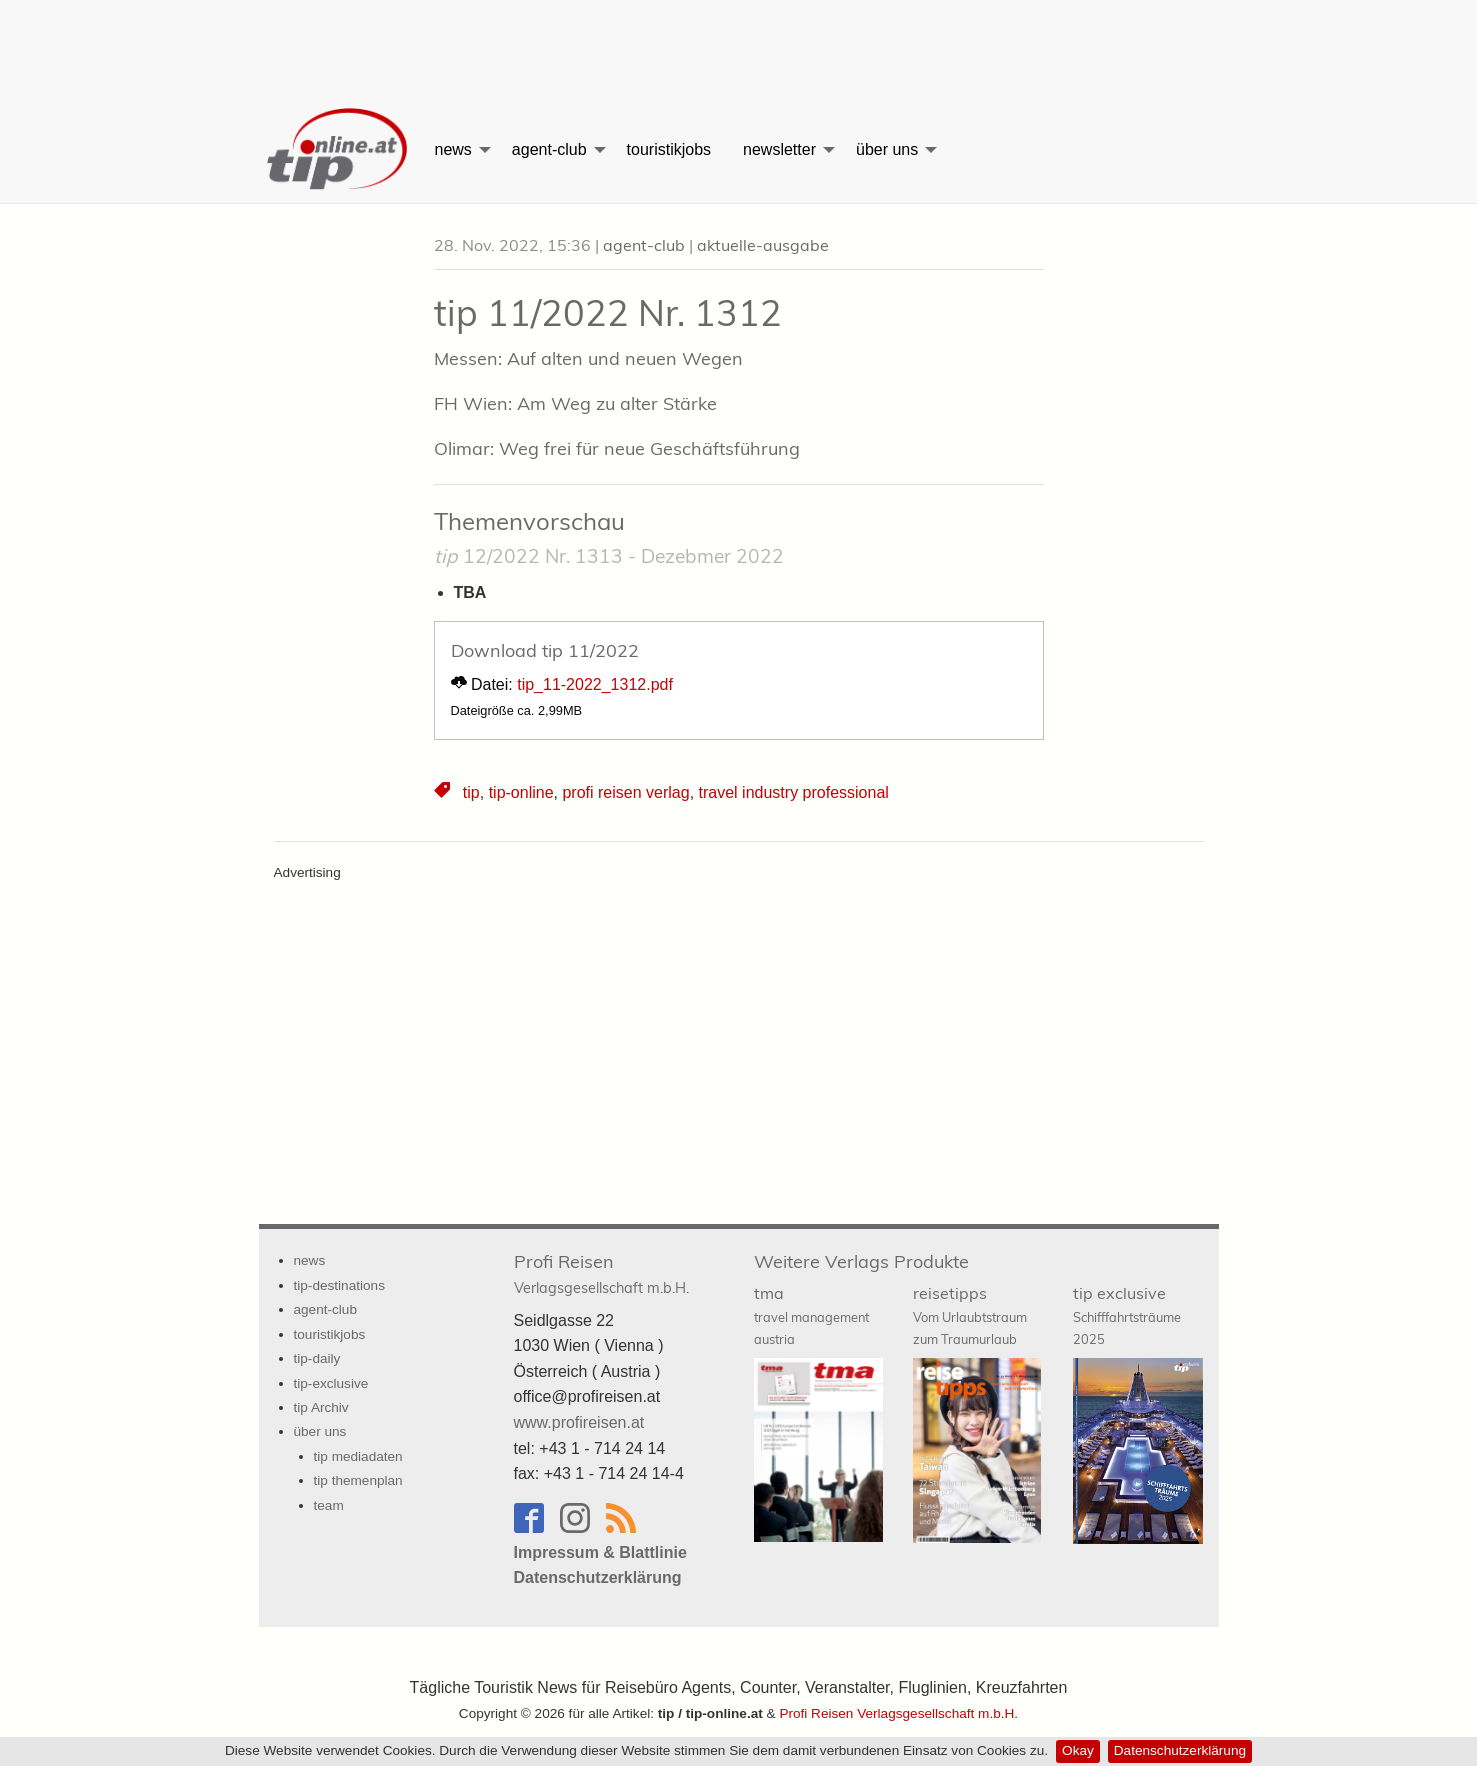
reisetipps (970, 1315)
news (453, 149)
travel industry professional (794, 792)
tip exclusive (1127, 1315)
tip (471, 792)
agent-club (549, 149)
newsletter (779, 149)
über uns (887, 149)
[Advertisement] (739, 45)
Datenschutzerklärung (1180, 1750)
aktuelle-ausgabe (763, 245)
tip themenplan (358, 1480)
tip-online (521, 792)
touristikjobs (669, 149)
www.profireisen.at (579, 1422)
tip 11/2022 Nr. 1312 (608, 312)
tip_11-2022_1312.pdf (595, 684)
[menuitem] (339, 150)
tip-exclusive (331, 1383)
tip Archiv (321, 1407)
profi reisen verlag (625, 792)
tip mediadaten (358, 1456)
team (329, 1505)
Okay (1078, 1750)
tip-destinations (339, 1285)
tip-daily (317, 1358)
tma (811, 1315)
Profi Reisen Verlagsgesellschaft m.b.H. (898, 1713)
